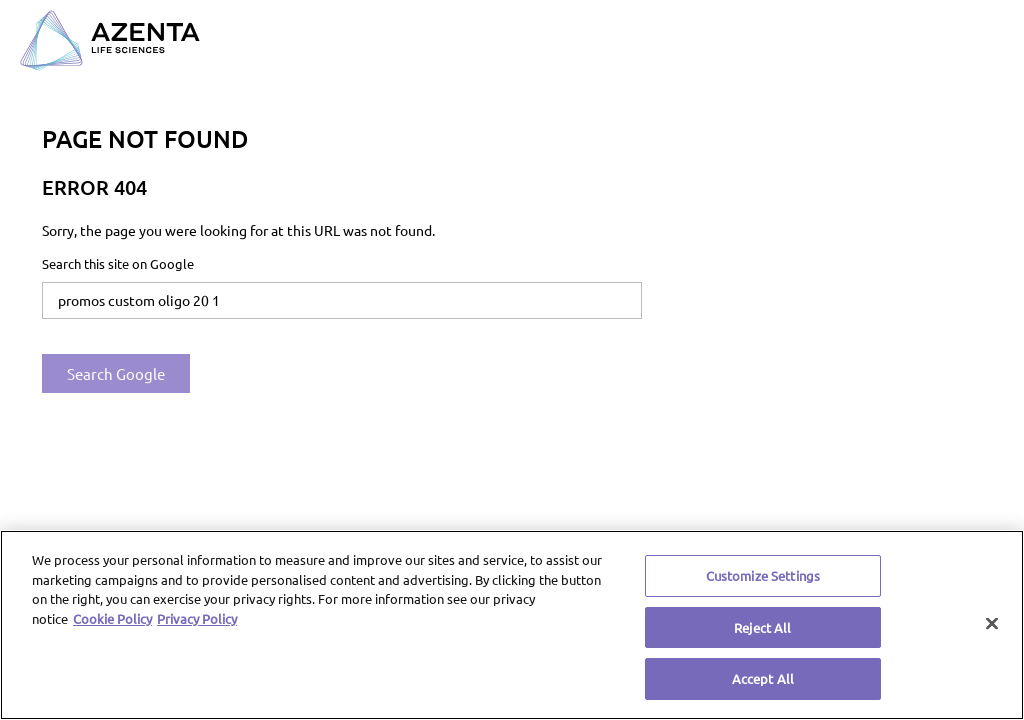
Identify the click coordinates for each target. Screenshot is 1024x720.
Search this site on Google (118, 263)
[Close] (992, 624)
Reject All (762, 627)
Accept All (763, 678)
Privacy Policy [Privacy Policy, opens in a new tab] (197, 618)
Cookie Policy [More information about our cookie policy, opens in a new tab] (112, 618)
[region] (512, 625)
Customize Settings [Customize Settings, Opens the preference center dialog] (763, 575)
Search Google (116, 373)
